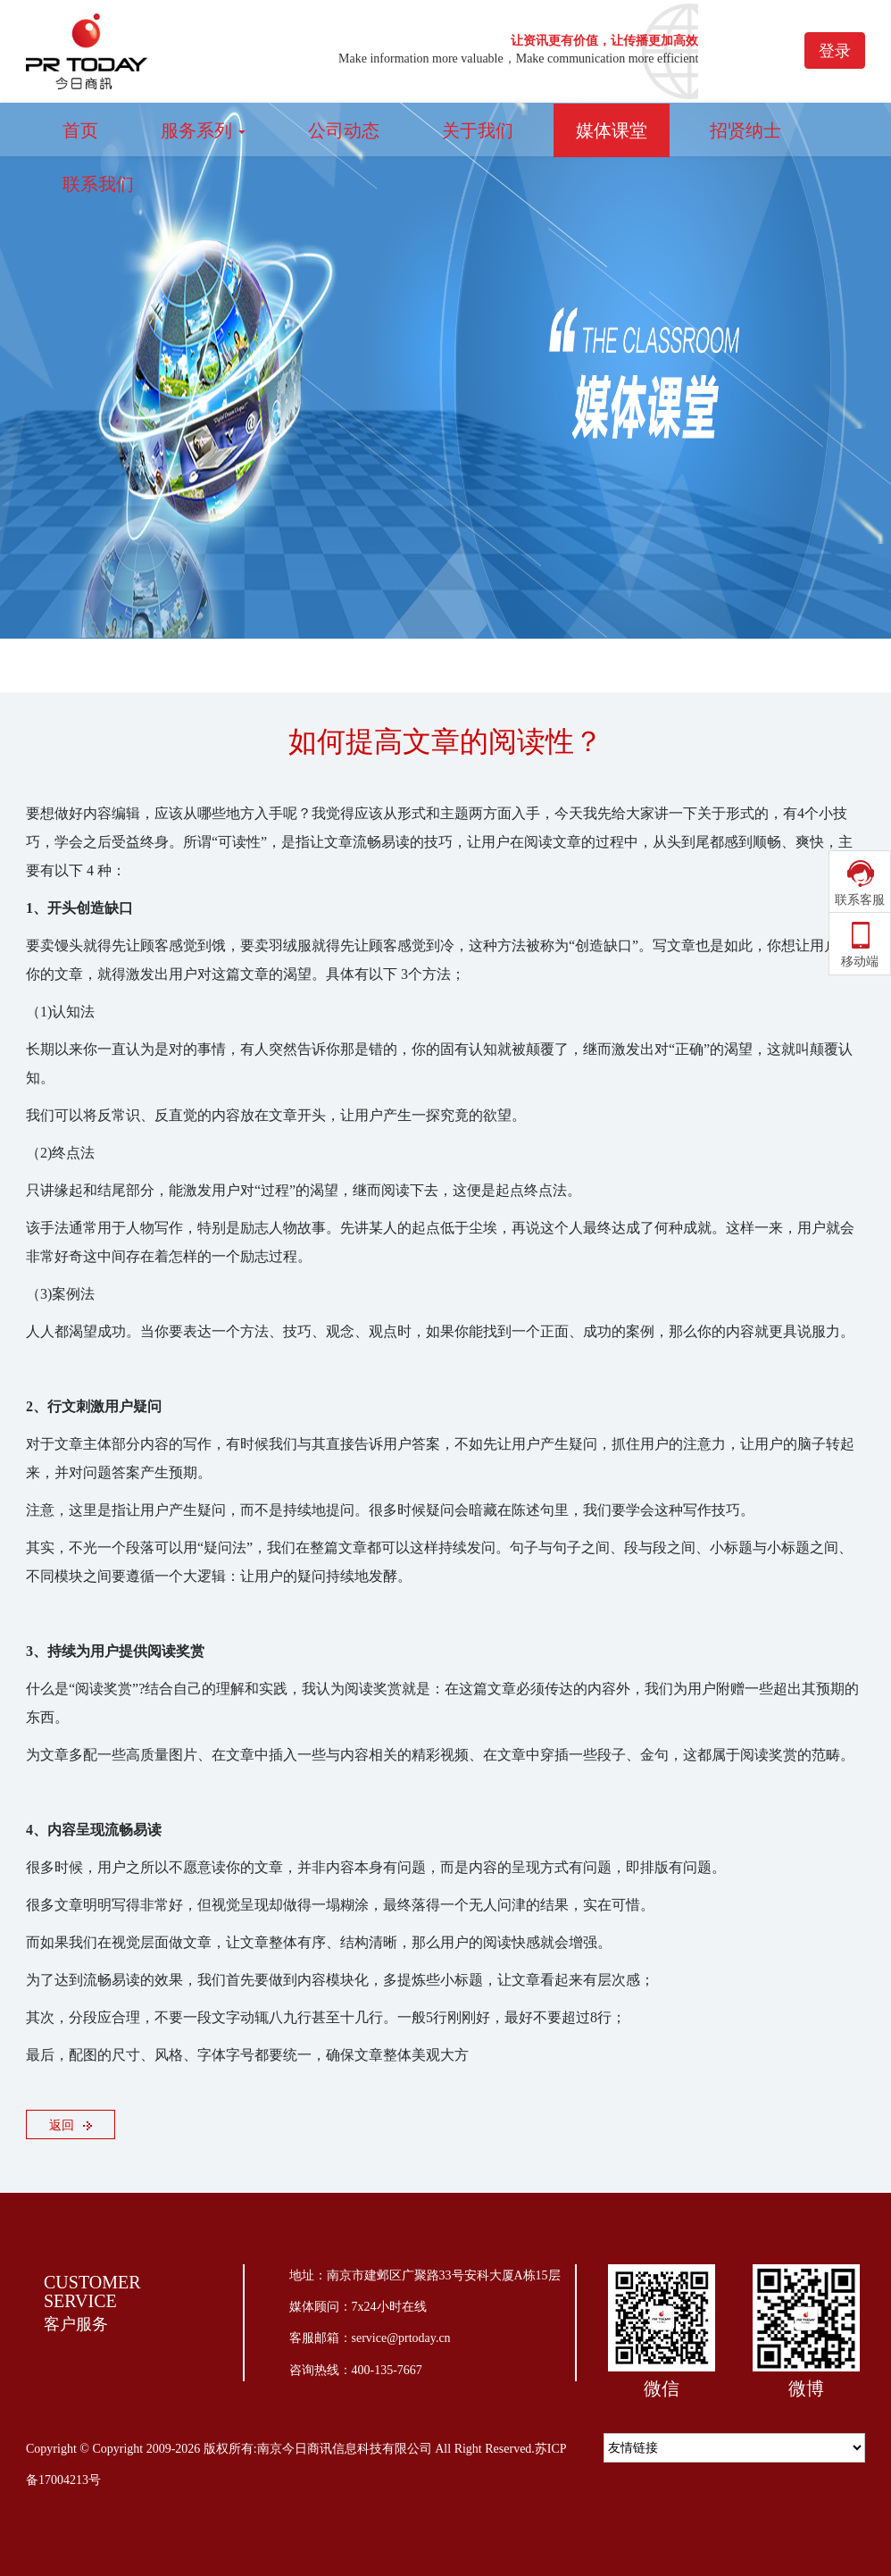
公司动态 (343, 130)
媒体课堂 (611, 130)
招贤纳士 (745, 130)
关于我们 (477, 130)
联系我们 (98, 184)
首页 (80, 130)
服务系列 (203, 130)
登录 (835, 51)
